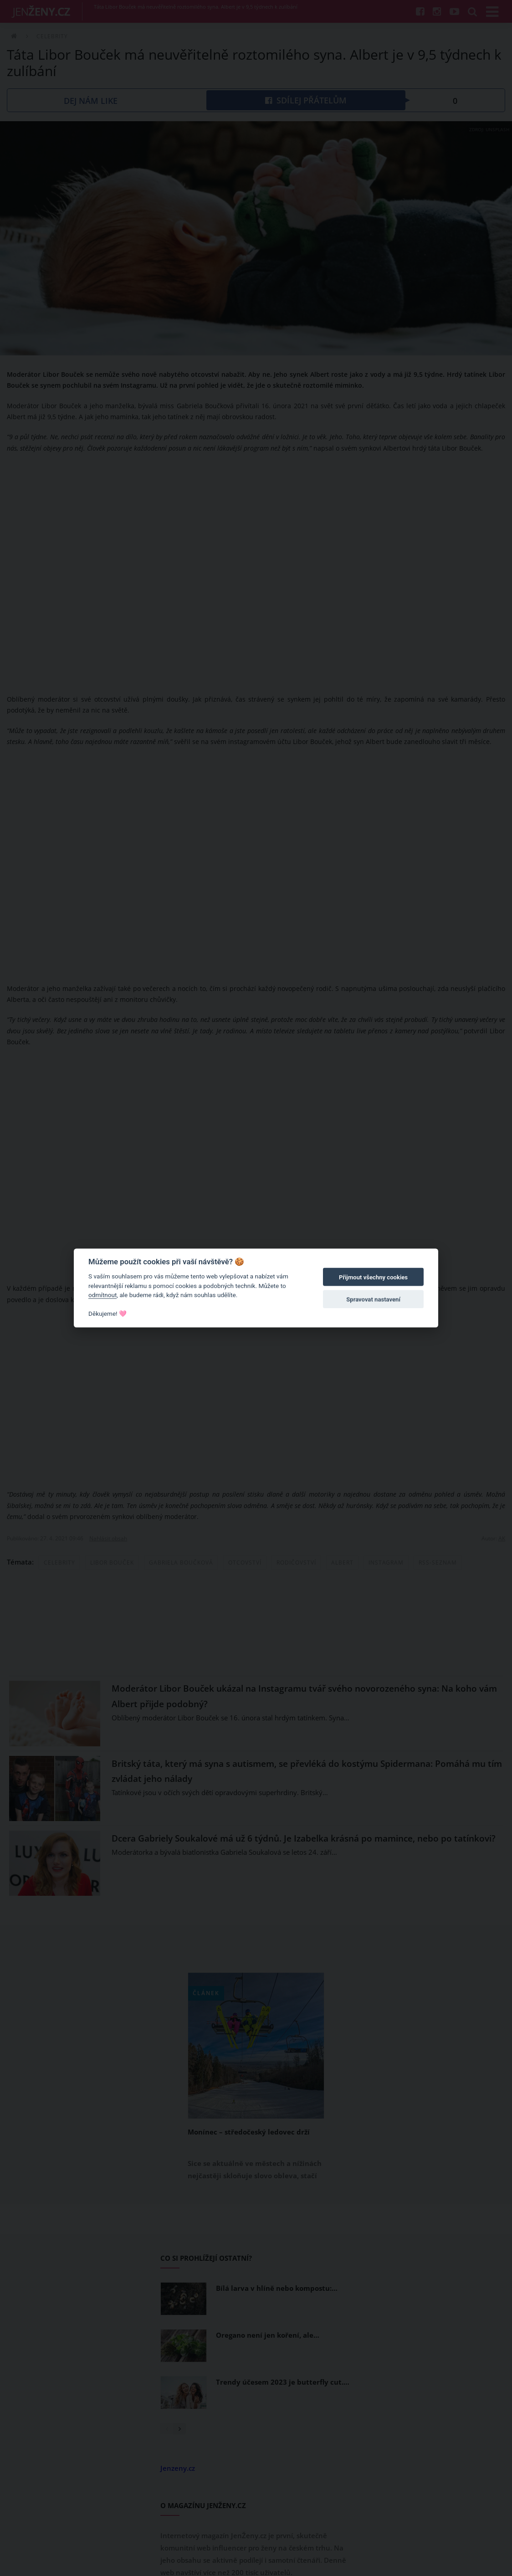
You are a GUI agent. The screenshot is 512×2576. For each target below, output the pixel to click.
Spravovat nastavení (373, 1299)
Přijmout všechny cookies (373, 1277)
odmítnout (102, 1294)
